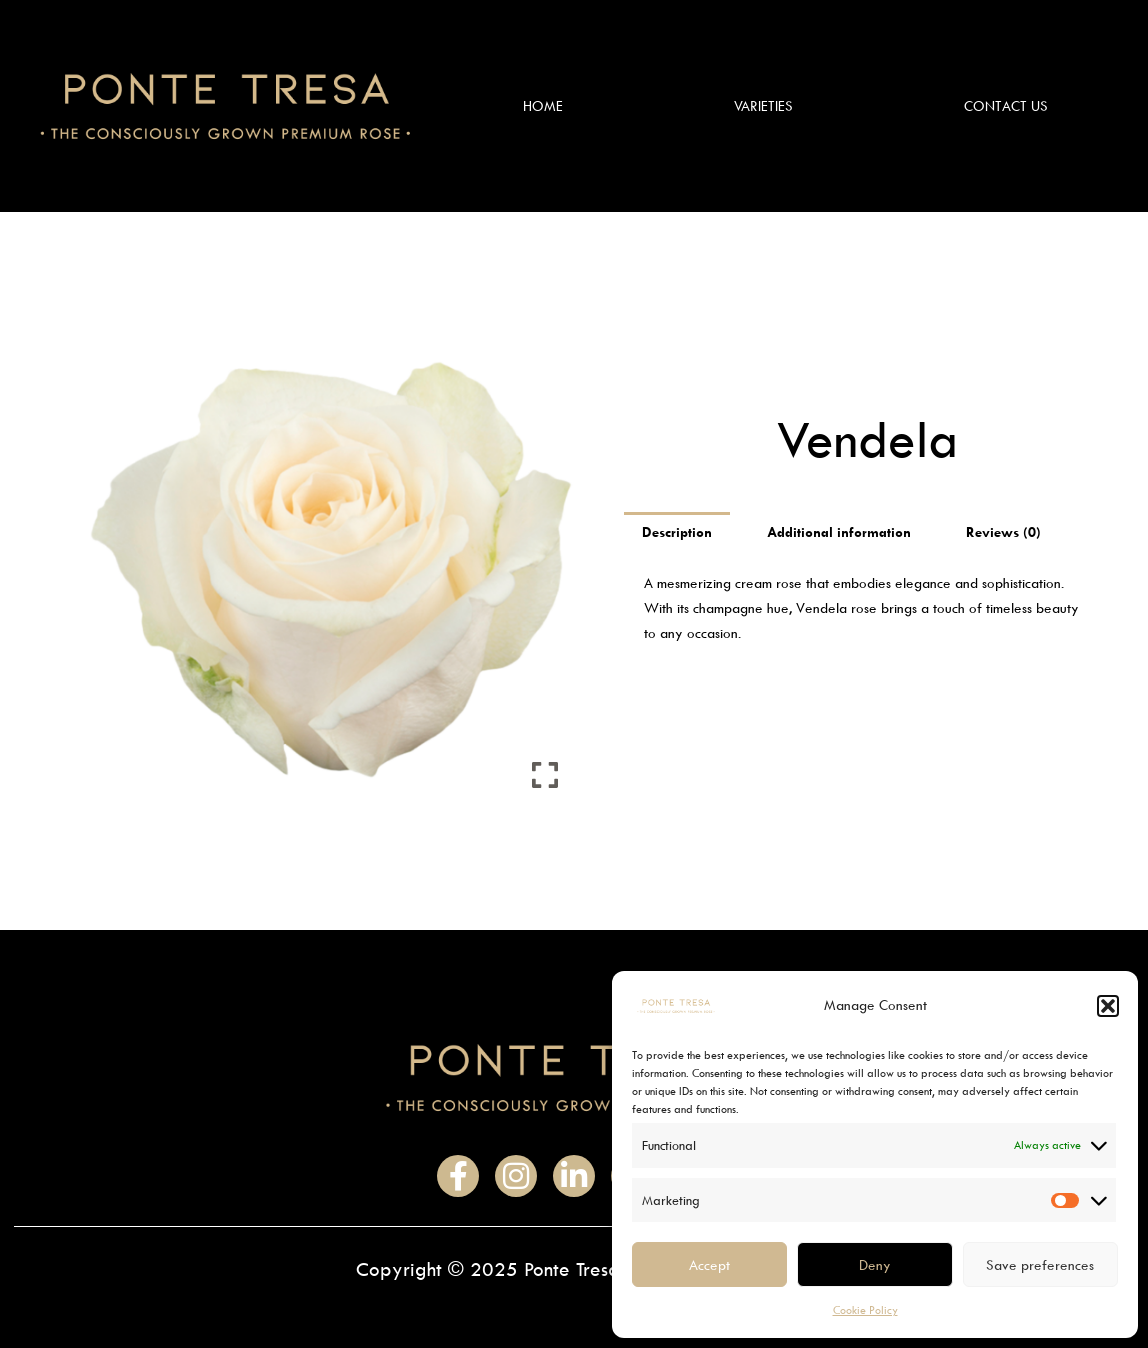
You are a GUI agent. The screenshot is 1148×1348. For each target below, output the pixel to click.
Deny (875, 1264)
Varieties (763, 105)
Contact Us (1006, 105)
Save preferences (1040, 1264)
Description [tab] (677, 531)
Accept (709, 1264)
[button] (1108, 1006)
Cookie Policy (865, 1309)
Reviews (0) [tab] (1003, 531)
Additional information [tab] (839, 531)
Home (543, 105)
